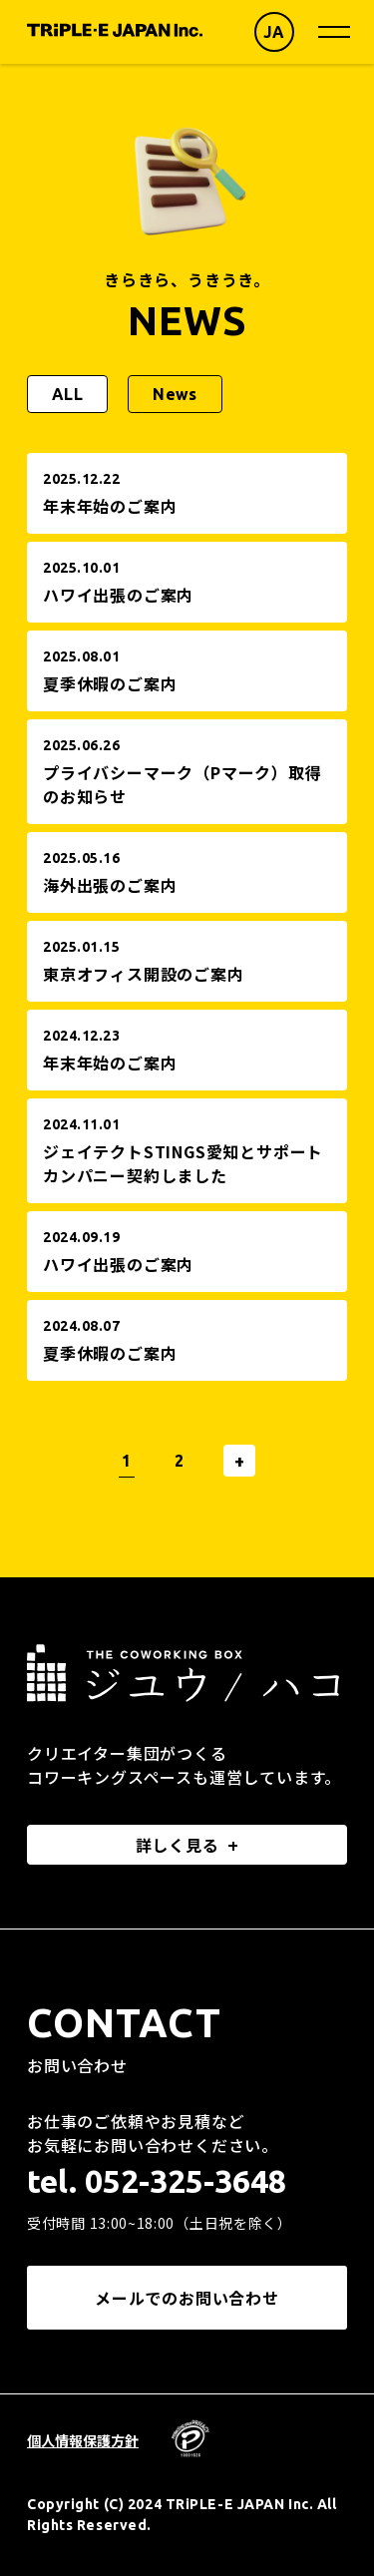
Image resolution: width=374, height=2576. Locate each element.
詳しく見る (177, 1845)
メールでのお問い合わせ (187, 2298)
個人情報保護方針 (83, 2440)
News (175, 394)
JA (274, 32)
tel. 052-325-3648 (156, 2181)
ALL (67, 394)
